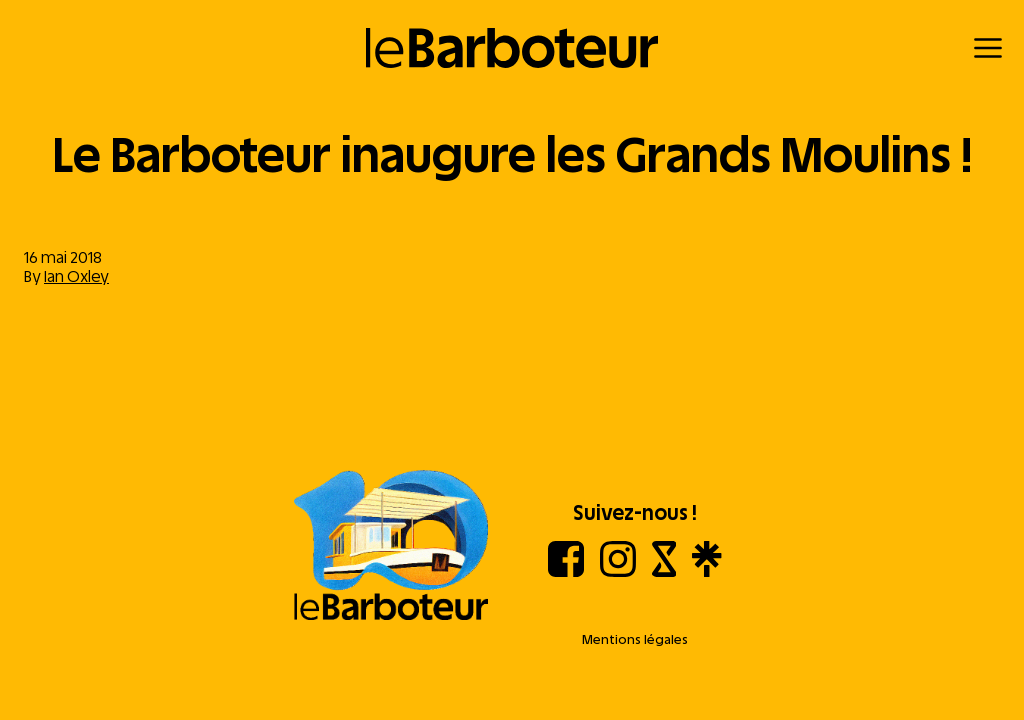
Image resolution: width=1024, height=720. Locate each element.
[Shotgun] (664, 571)
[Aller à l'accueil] (391, 547)
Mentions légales (635, 639)
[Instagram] (618, 571)
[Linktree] (706, 571)
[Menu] (988, 48)
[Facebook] (566, 571)
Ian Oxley (76, 276)
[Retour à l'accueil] (512, 48)
